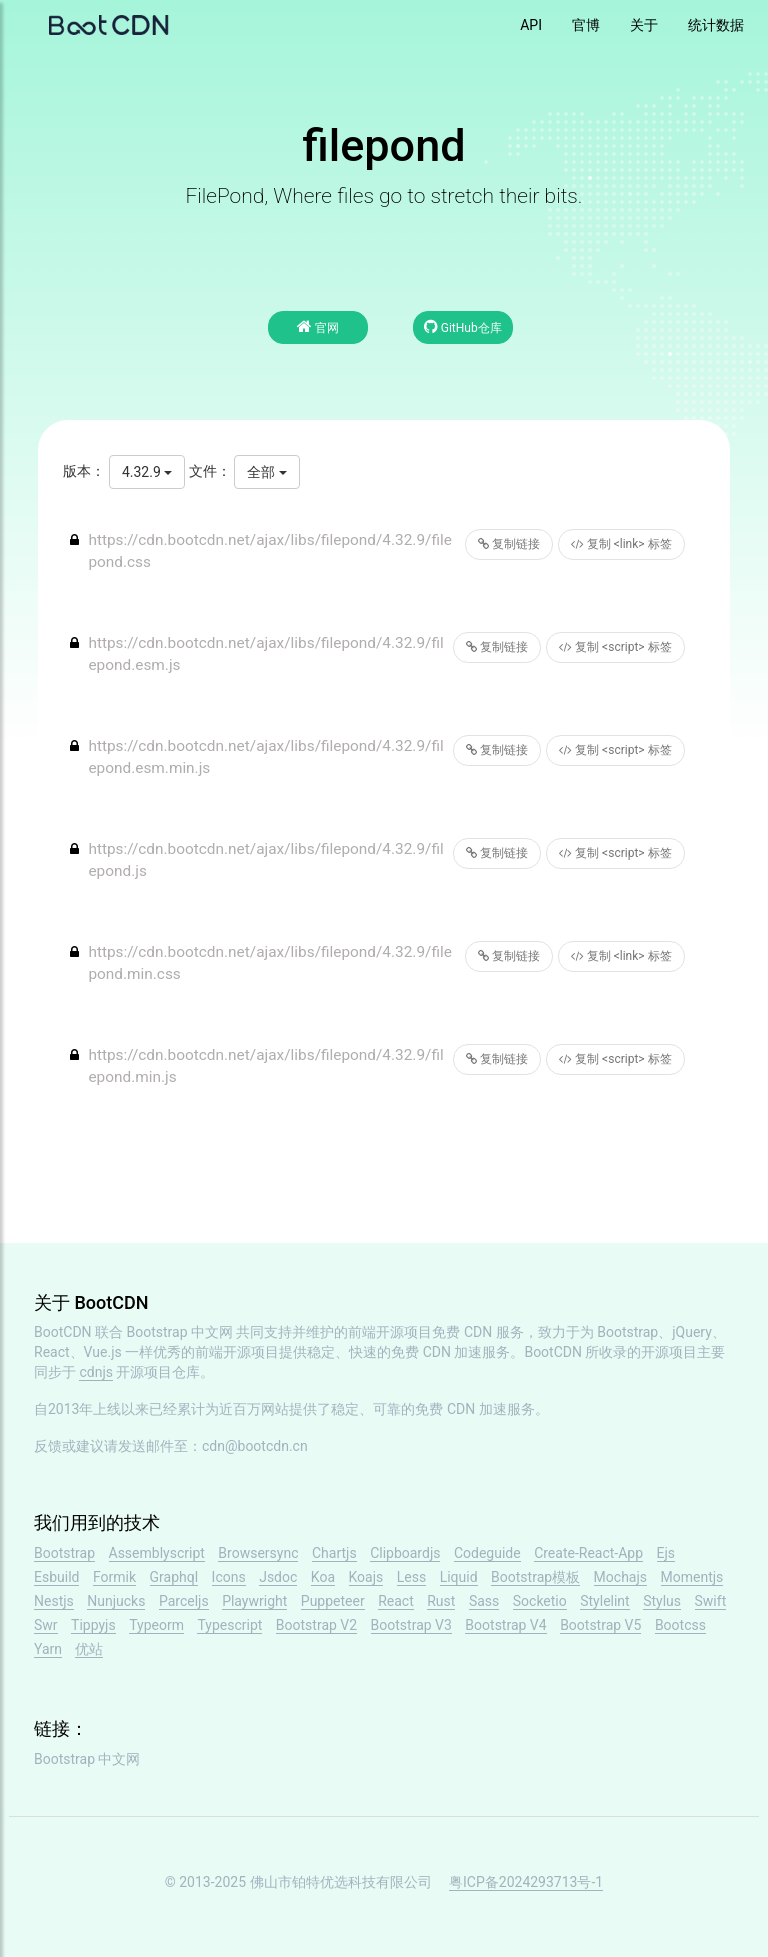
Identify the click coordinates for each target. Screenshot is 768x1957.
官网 (318, 326)
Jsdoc (278, 1577)
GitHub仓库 (463, 326)
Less (411, 1577)
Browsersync (258, 1553)
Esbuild (56, 1577)
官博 (586, 25)
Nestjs (54, 1601)
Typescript (229, 1625)
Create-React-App (588, 1553)
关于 (644, 25)
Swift (711, 1601)
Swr (46, 1625)
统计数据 (716, 25)
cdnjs (96, 1372)
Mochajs (620, 1577)
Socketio (540, 1601)
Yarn (48, 1649)
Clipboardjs (405, 1553)
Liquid (459, 1577)
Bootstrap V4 (505, 1625)
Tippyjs (93, 1625)
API (531, 25)
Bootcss (680, 1625)
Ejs (666, 1553)
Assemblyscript (157, 1553)
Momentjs (692, 1577)
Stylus (662, 1601)
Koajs (366, 1577)
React (396, 1601)
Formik (114, 1577)
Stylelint (604, 1601)
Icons (229, 1577)
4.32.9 (147, 472)
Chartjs (334, 1553)
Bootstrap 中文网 (180, 1332)
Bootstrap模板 (535, 1577)
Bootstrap (64, 1553)
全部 (266, 472)
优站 (89, 1649)
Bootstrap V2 (316, 1625)
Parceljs (184, 1601)
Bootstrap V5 (600, 1625)
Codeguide (487, 1553)
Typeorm (156, 1625)
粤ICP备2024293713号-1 (526, 1882)
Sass (484, 1601)
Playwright (254, 1601)
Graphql (174, 1577)
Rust (441, 1601)
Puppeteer (333, 1601)
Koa (323, 1577)
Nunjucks (116, 1601)
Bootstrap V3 (411, 1625)
